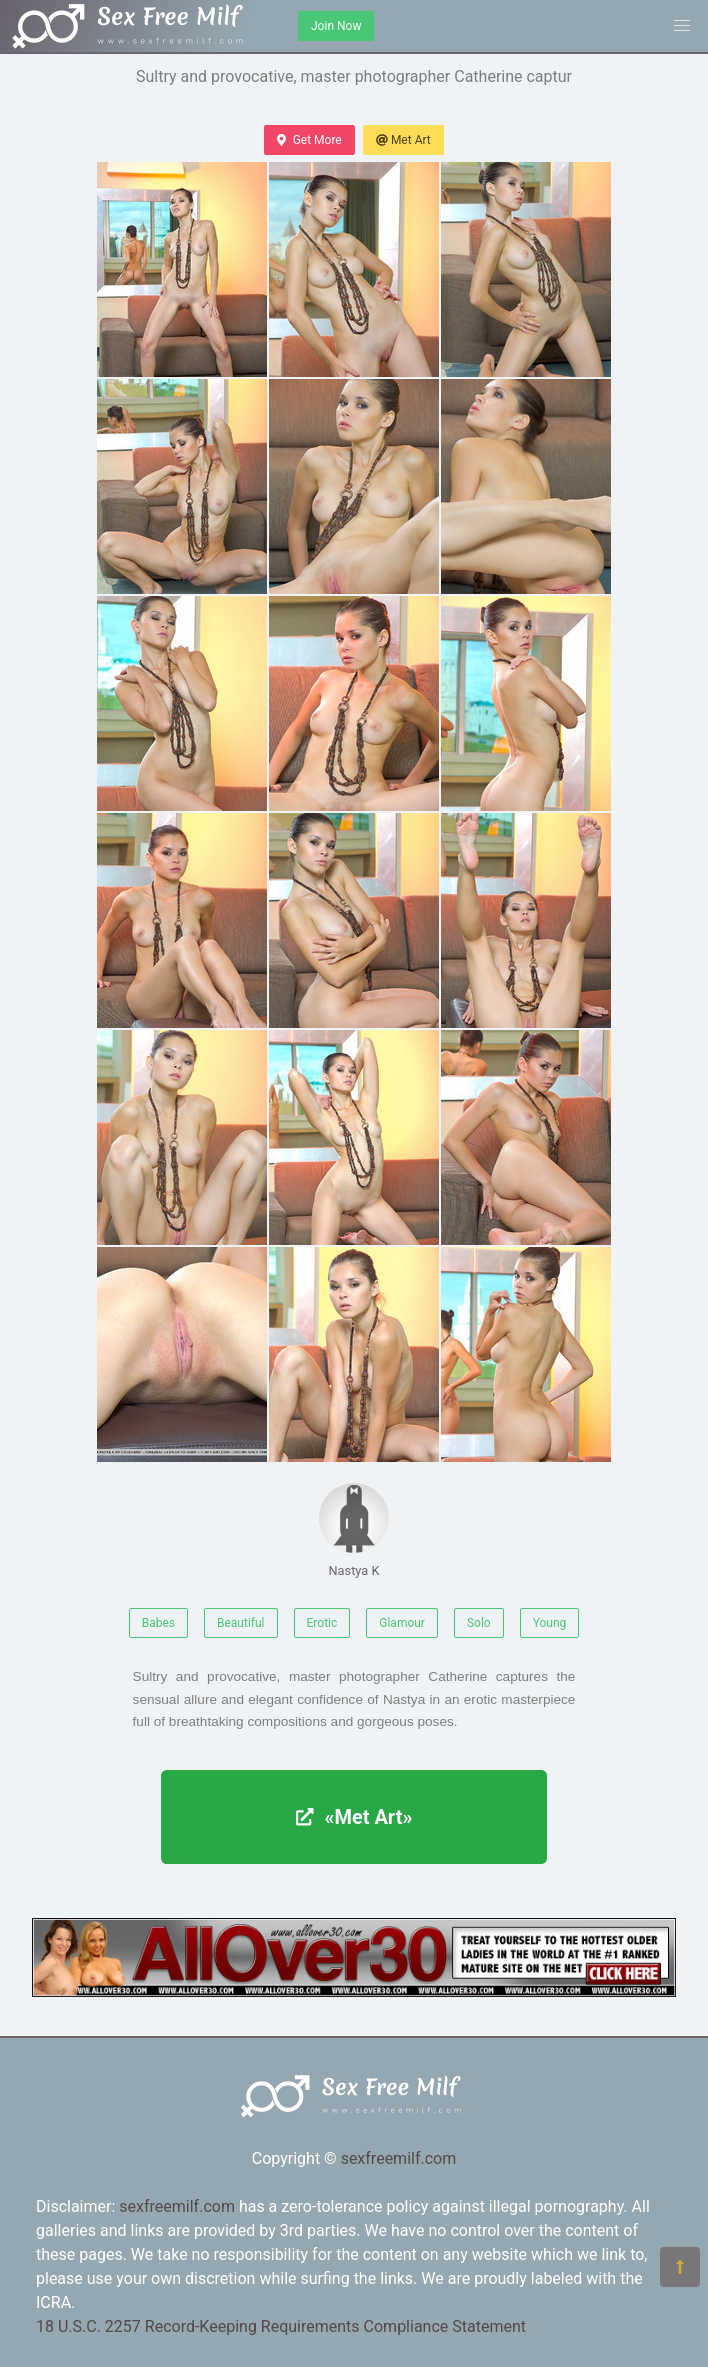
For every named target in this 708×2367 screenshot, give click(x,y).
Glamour (402, 1623)
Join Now (336, 26)
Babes (158, 1623)
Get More (309, 140)
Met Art (403, 140)
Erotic (322, 1623)
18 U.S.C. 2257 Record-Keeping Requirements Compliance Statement (281, 2326)
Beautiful (241, 1623)
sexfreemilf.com (399, 2158)
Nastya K (354, 1530)
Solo (479, 1623)
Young (550, 1623)
